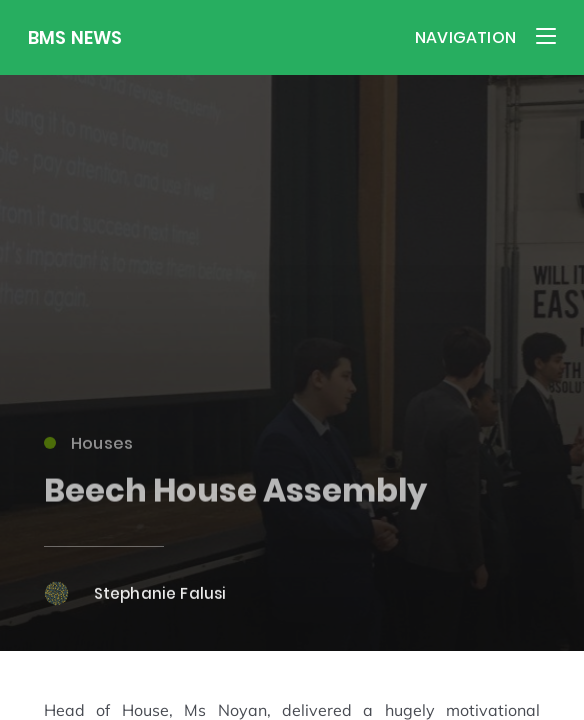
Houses (89, 449)
